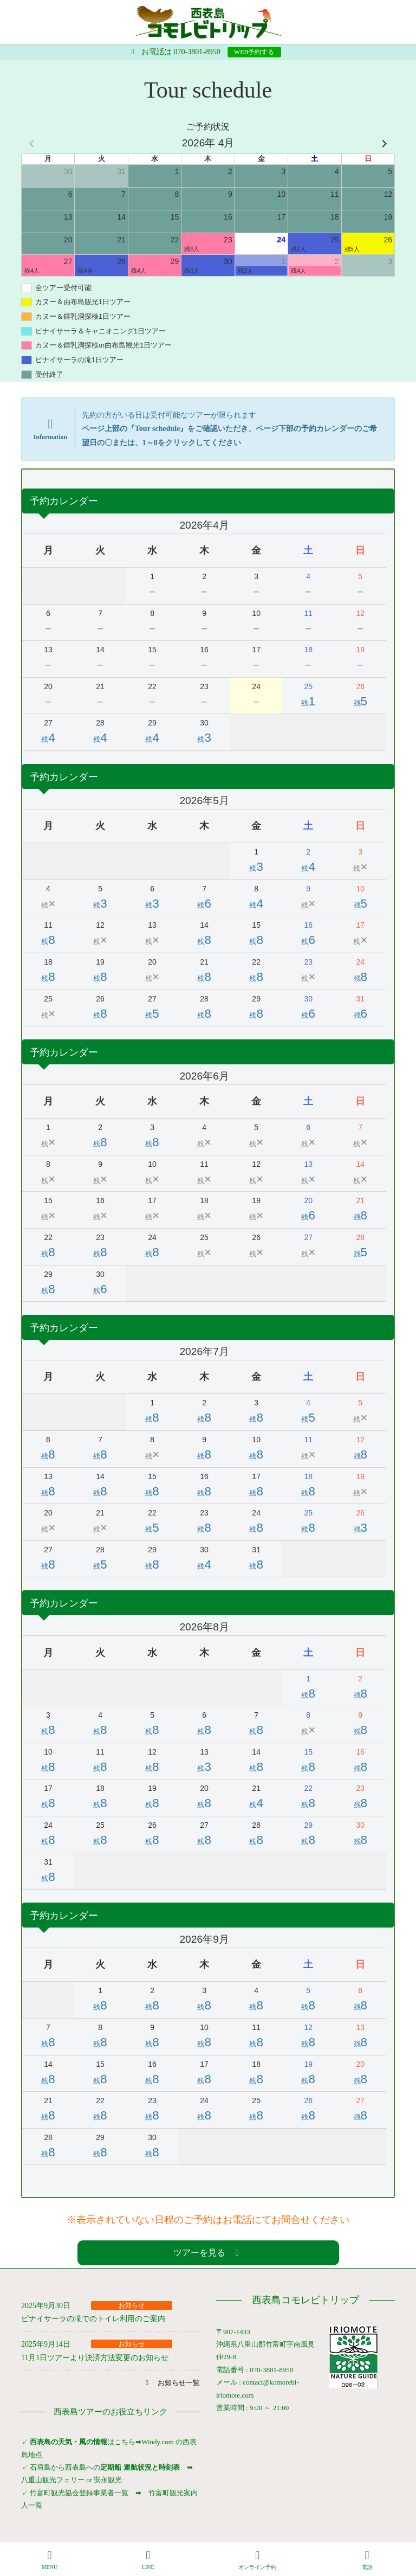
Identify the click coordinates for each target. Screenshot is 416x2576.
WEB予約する (254, 52)
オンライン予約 (257, 2559)
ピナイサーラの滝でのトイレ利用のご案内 (93, 2319)
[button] (208, 2252)
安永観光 (107, 2480)
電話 (367, 2559)
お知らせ (132, 2305)
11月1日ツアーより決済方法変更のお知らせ (94, 2358)
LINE (148, 2559)
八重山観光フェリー (52, 2480)
